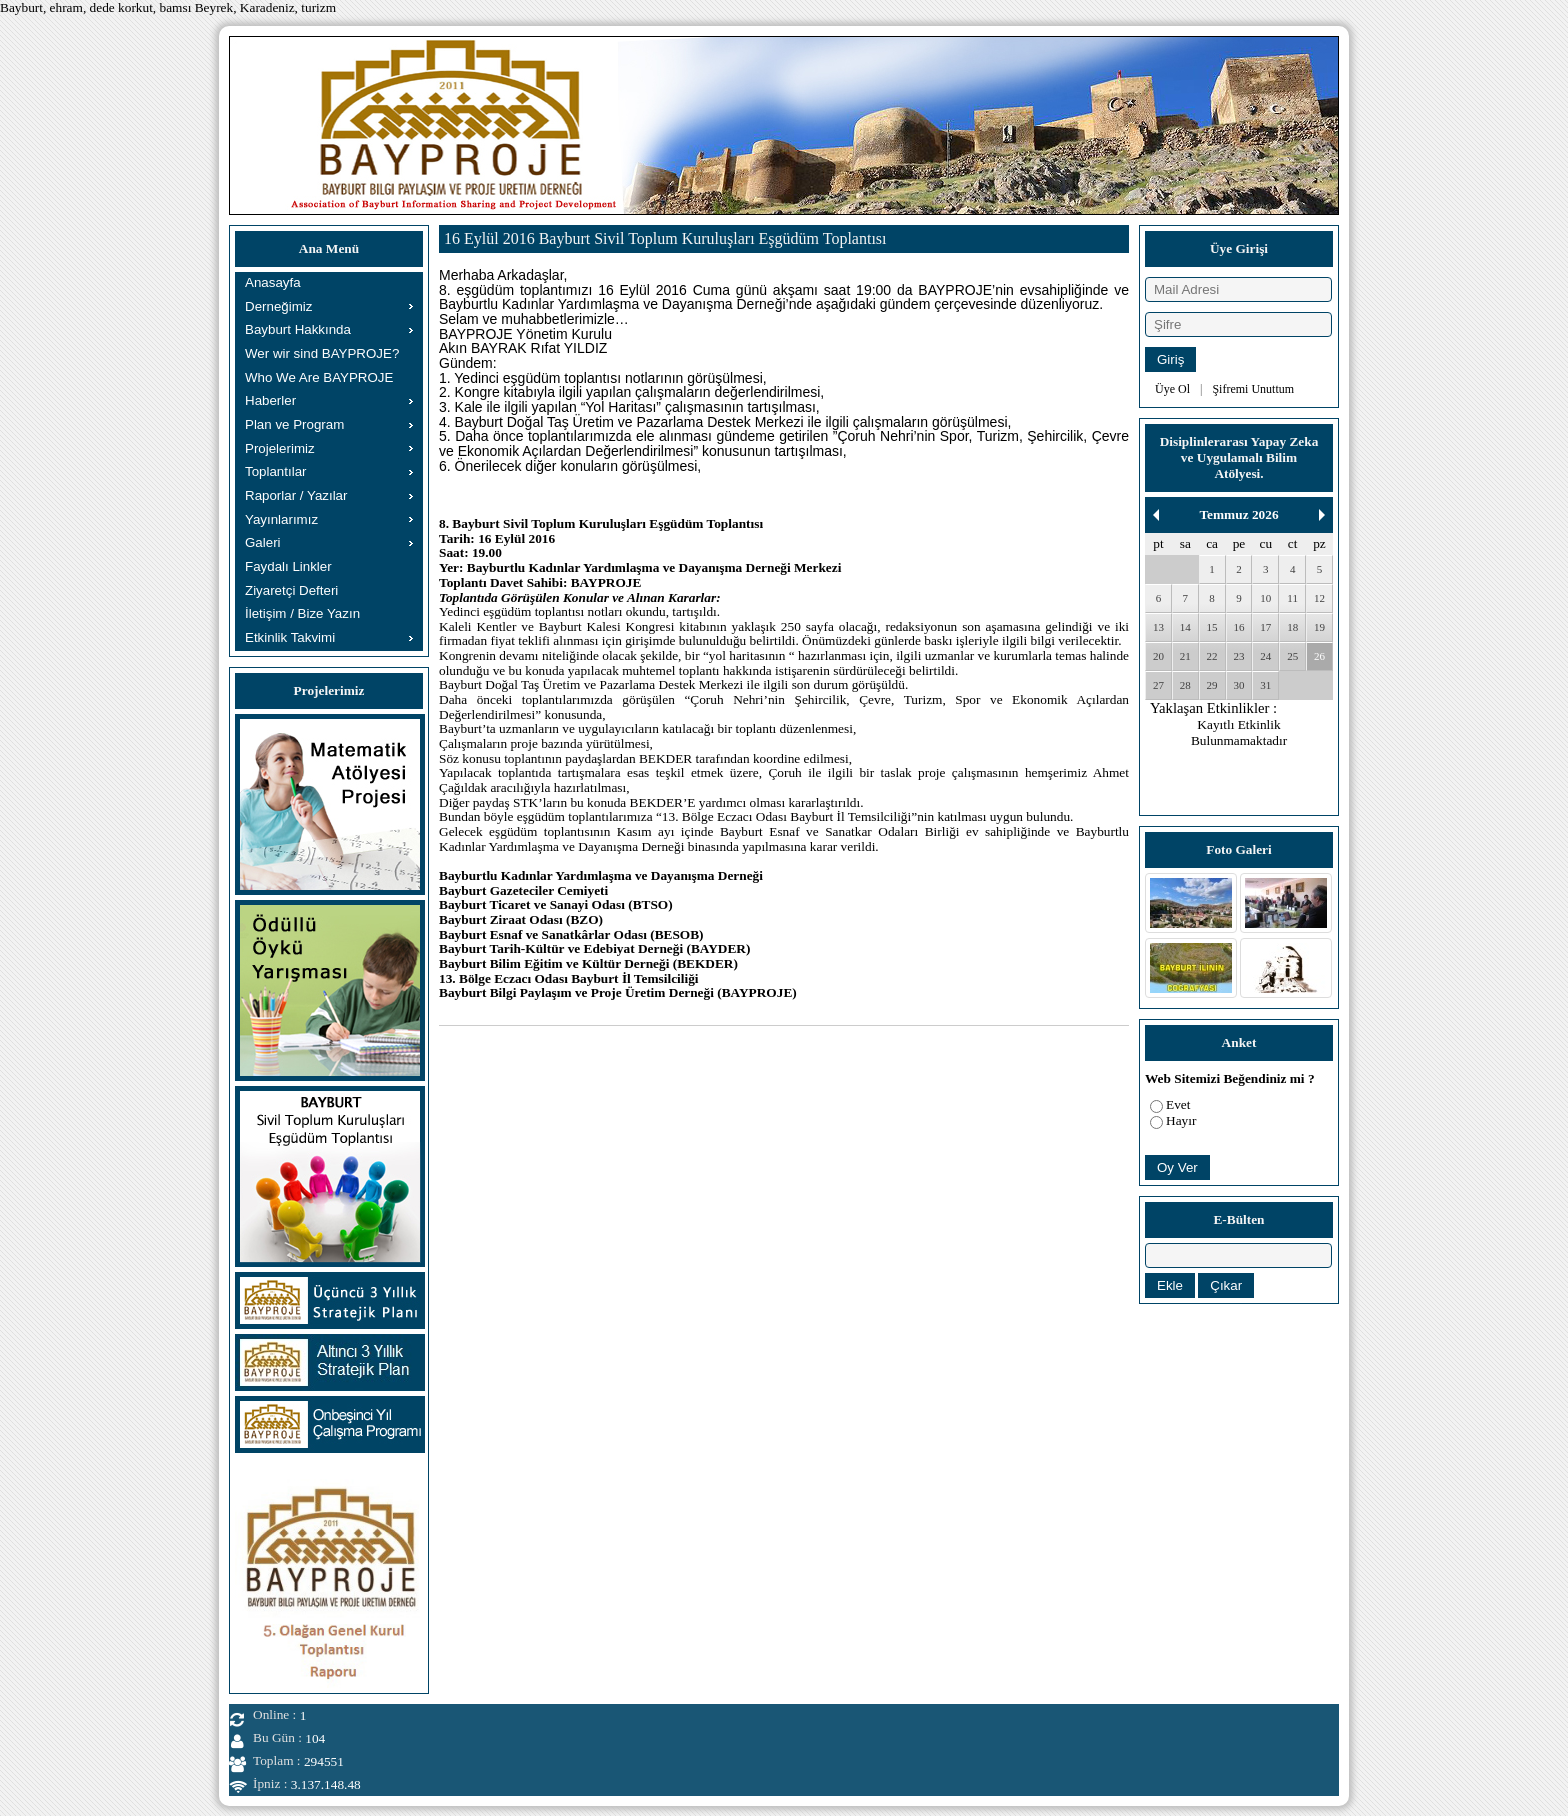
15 (1212, 627)
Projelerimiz (280, 448)
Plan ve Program (294, 424)
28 (1185, 685)
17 (1265, 627)
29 (1212, 685)
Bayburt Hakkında (298, 329)
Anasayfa (273, 282)
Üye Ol (1172, 389)
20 (1158, 656)
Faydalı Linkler (288, 566)
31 (1265, 685)
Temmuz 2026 (1238, 514)
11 (1292, 598)
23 (1238, 656)
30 (1238, 685)
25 (1292, 656)
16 (1238, 627)
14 (1185, 627)
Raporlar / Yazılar (296, 495)
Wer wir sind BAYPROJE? (322, 353)
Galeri (263, 542)
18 (1292, 627)
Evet (1178, 1104)
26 (1319, 656)
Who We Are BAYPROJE (319, 377)
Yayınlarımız (281, 519)
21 (1185, 656)
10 (1265, 598)
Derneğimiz (278, 306)
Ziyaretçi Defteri (291, 590)
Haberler (270, 400)
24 (1265, 656)
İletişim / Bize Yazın (302, 613)
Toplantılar (276, 471)
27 (1158, 685)
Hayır (1181, 1120)
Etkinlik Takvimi (290, 637)
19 (1319, 627)
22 (1212, 656)
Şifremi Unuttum (1253, 389)
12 (1319, 598)
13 (1158, 627)
